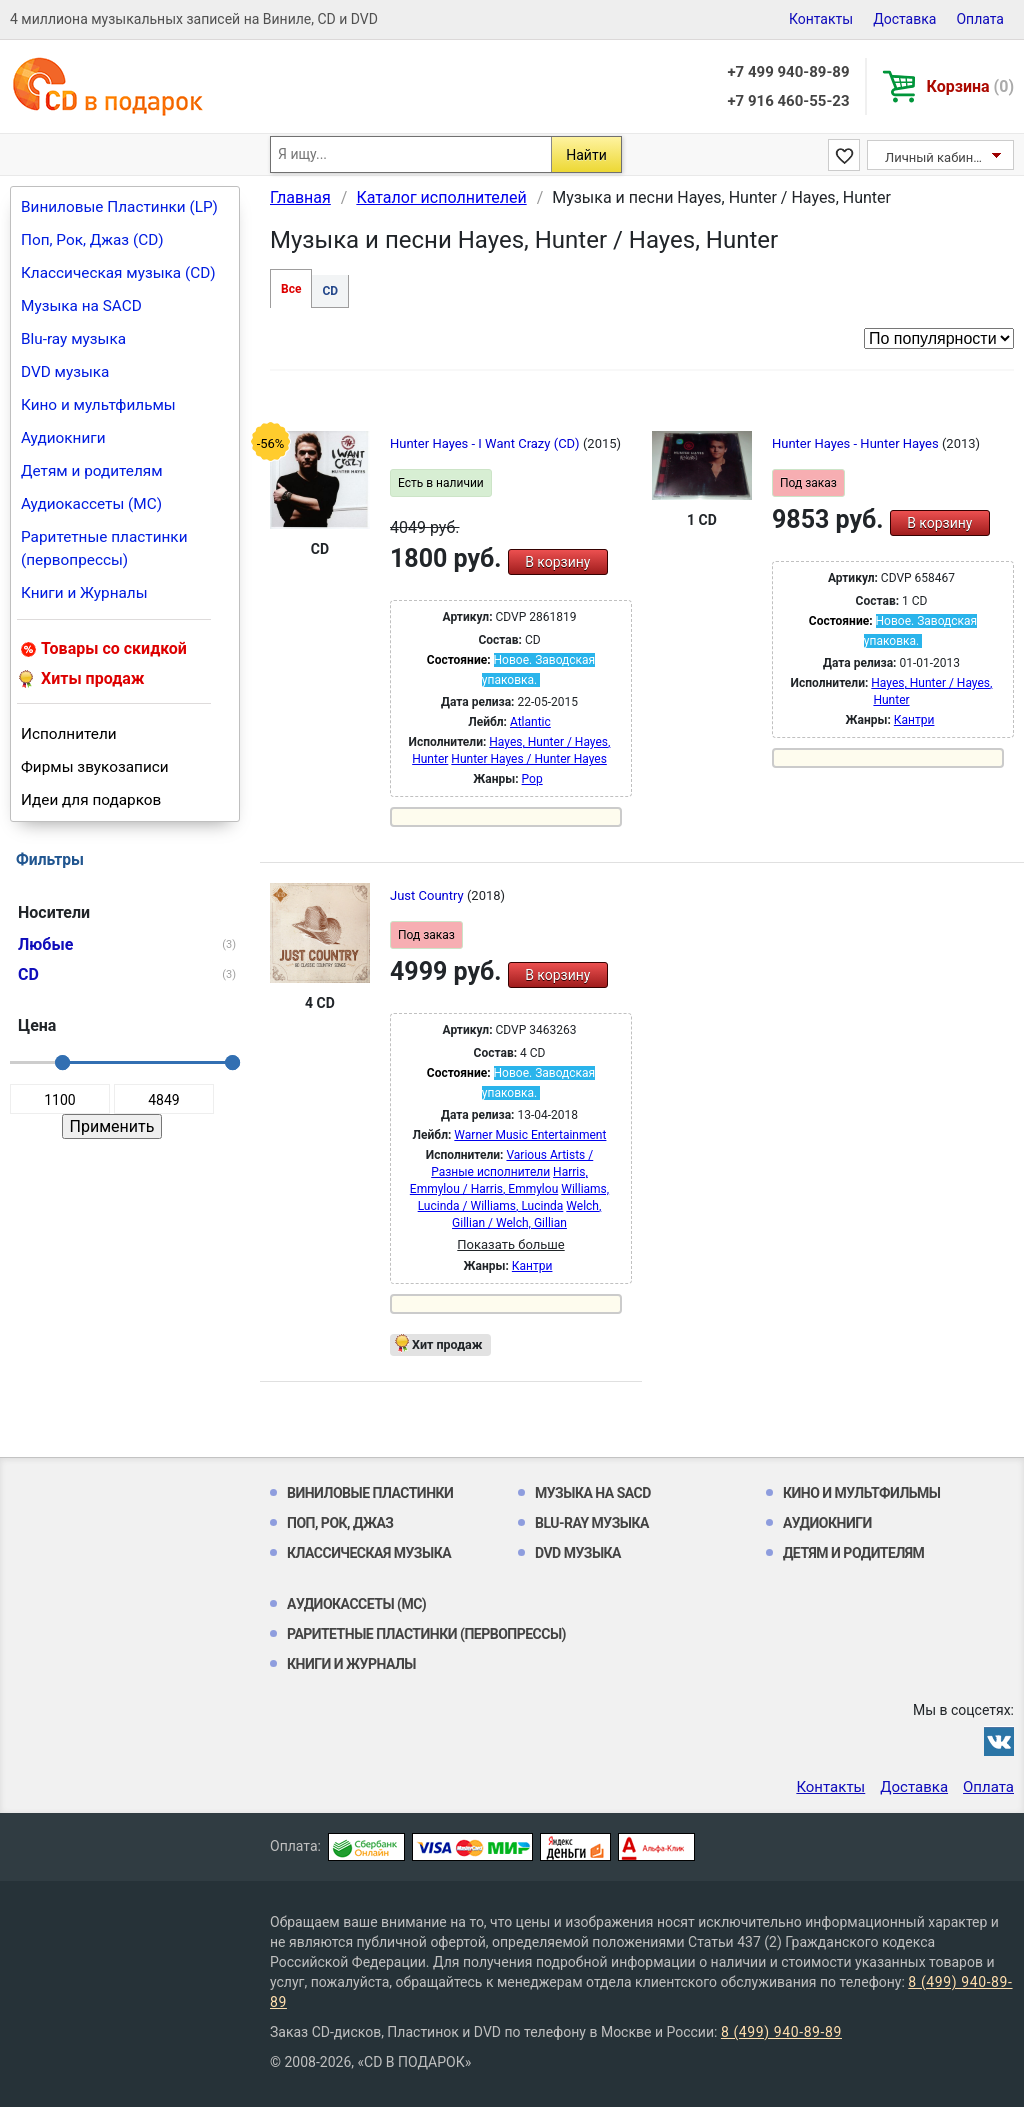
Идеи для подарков (91, 800)
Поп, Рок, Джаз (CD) (92, 240)
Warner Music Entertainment (530, 1135)
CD (330, 291)
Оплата (980, 19)
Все (291, 289)
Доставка (904, 19)
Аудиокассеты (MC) (91, 504)
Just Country (428, 895)
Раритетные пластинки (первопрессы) (104, 548)
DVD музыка (65, 372)
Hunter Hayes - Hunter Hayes (857, 443)
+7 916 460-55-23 (788, 101)
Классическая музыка (369, 1553)
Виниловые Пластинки (370, 1493)
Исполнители (69, 734)
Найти (586, 155)
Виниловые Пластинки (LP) (119, 207)
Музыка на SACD (81, 306)
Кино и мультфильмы (98, 405)
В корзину (557, 562)
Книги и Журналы (84, 593)
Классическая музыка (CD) (118, 273)
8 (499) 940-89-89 (781, 2032)
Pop (532, 779)
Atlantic (530, 722)
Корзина (970, 86)
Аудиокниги (63, 438)
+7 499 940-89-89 (788, 72)
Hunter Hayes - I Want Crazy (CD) (486, 443)
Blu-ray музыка (73, 339)
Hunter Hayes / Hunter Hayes (529, 759)
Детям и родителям (92, 471)
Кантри (914, 720)
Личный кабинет (935, 157)
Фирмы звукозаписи (95, 767)
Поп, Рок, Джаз (340, 1523)
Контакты (821, 19)
